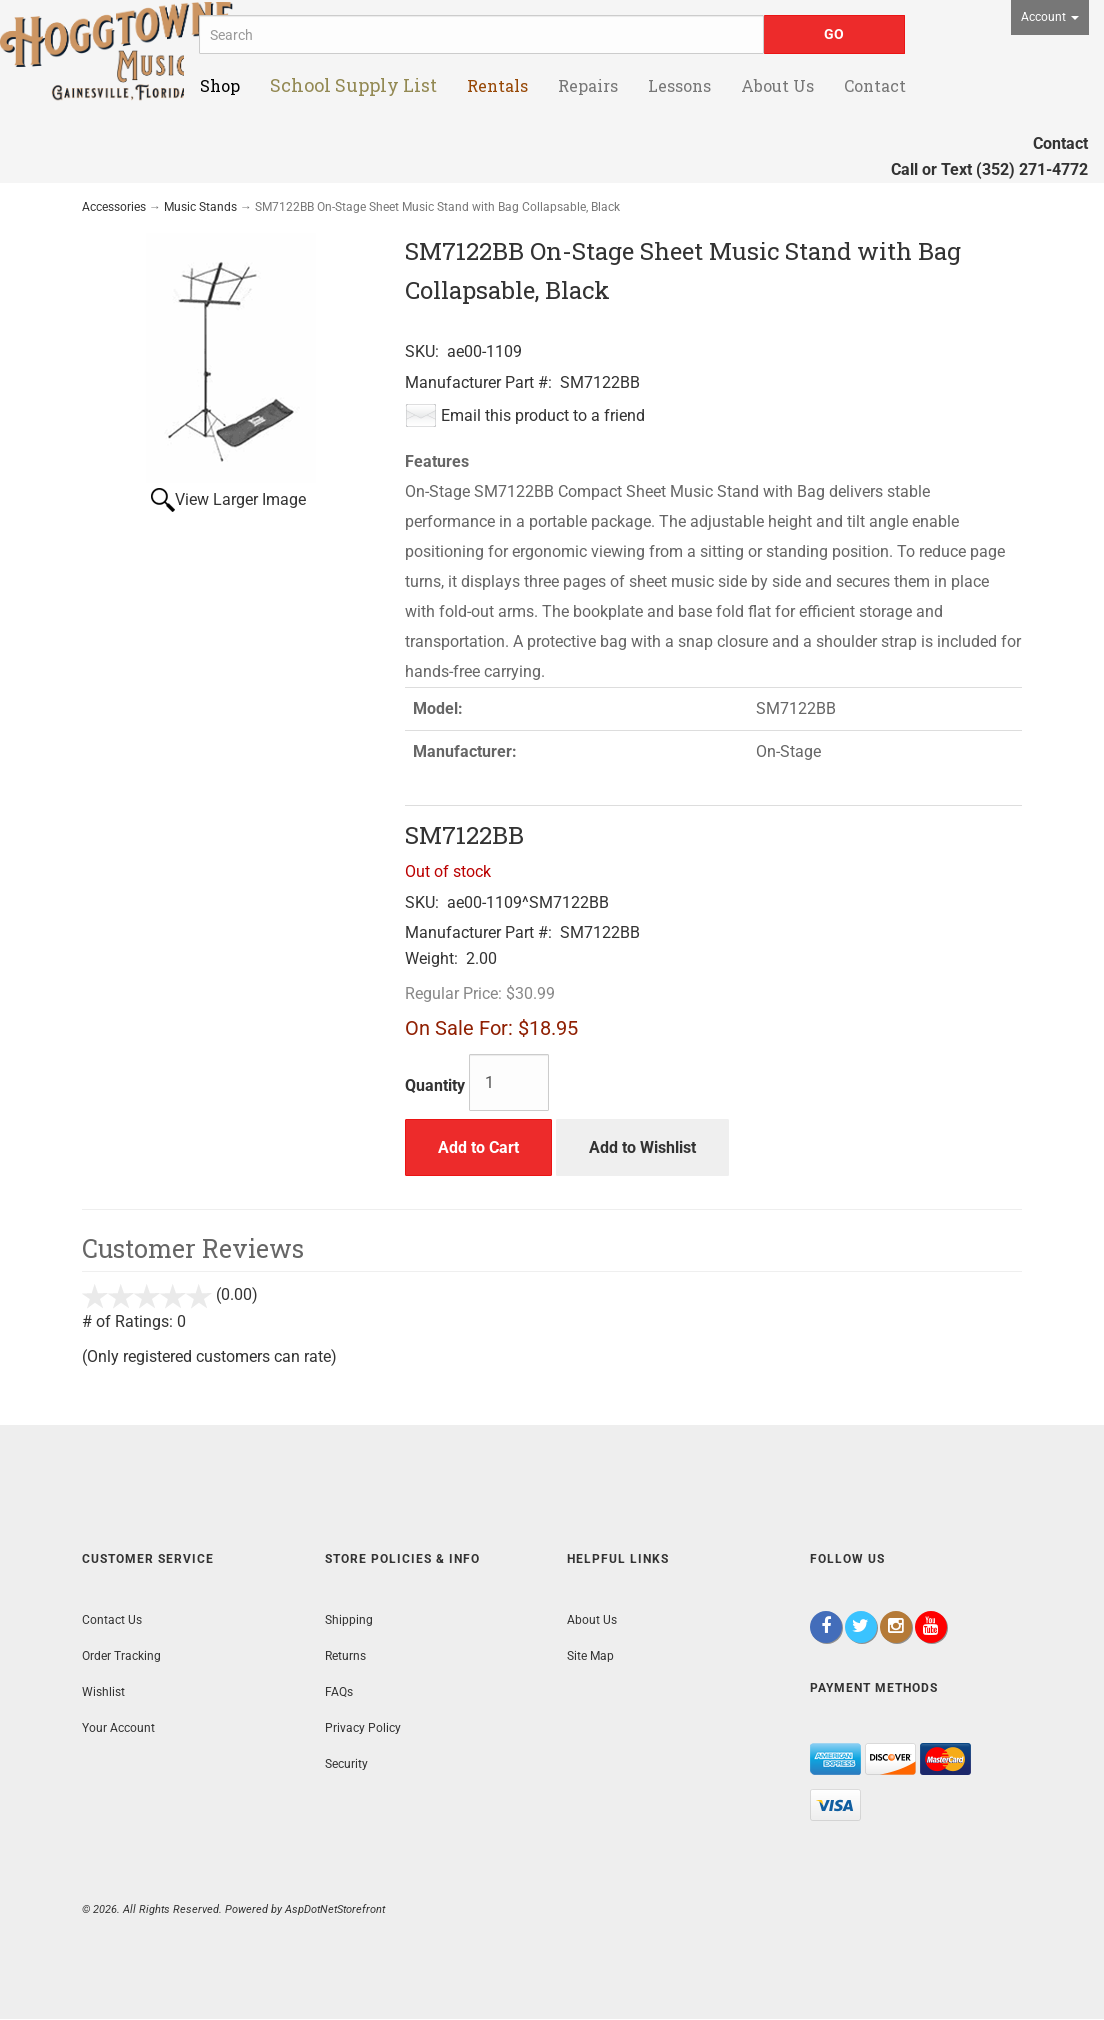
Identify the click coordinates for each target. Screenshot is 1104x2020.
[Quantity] (509, 1082)
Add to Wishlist (642, 1147)
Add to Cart (478, 1147)
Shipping (349, 1620)
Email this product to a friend (543, 415)
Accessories (114, 207)
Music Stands (200, 207)
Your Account (118, 1728)
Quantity (435, 1085)
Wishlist (103, 1692)
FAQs (339, 1692)
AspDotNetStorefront (335, 1909)
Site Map (590, 1656)
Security (346, 1764)
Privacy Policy (363, 1728)
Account (1050, 17)
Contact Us (112, 1620)
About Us (592, 1620)
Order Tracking (121, 1656)
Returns (345, 1656)
